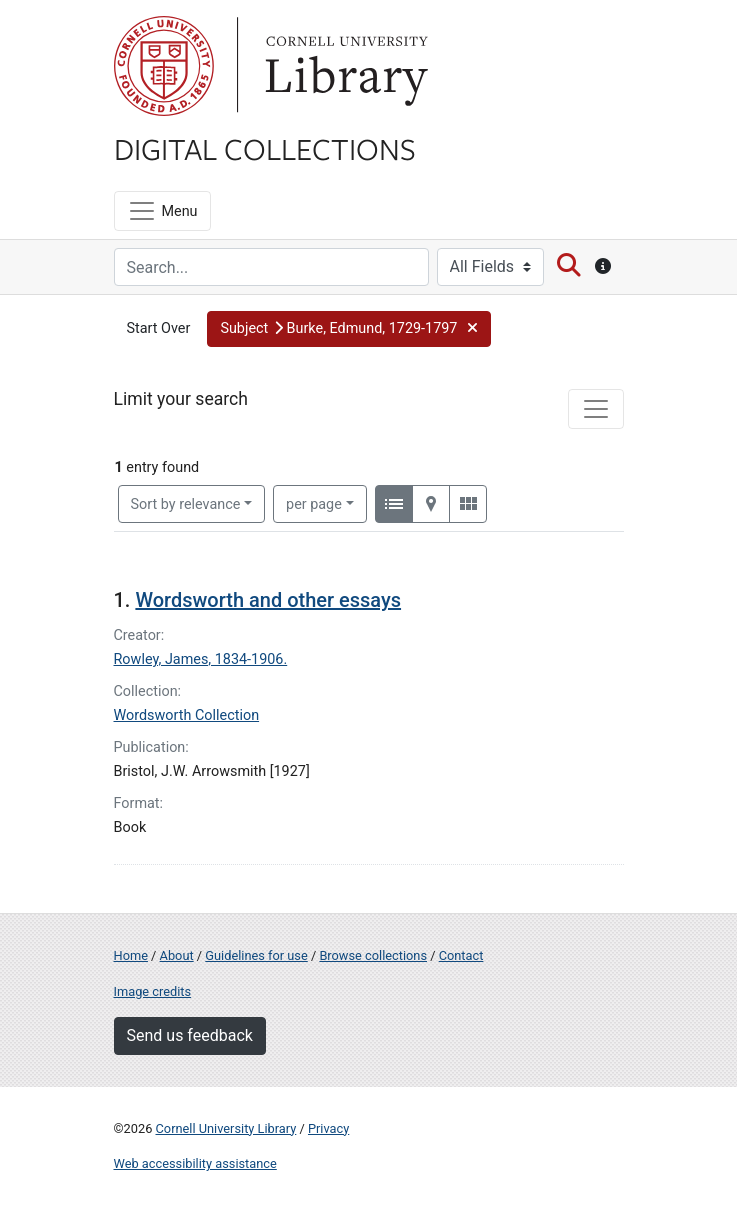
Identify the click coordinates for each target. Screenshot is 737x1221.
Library (344, 66)
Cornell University (164, 66)
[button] (348, 329)
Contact (461, 955)
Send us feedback (190, 1035)
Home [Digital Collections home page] (131, 955)
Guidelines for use (256, 955)
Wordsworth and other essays (268, 600)
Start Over (159, 328)
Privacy (328, 1128)
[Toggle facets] (596, 409)
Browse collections (373, 955)
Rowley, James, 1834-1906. (201, 659)
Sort (186, 504)
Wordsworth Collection (187, 715)
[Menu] (162, 211)
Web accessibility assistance (195, 1163)
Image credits (153, 991)
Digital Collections (265, 148)
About (177, 955)
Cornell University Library (226, 1128)
